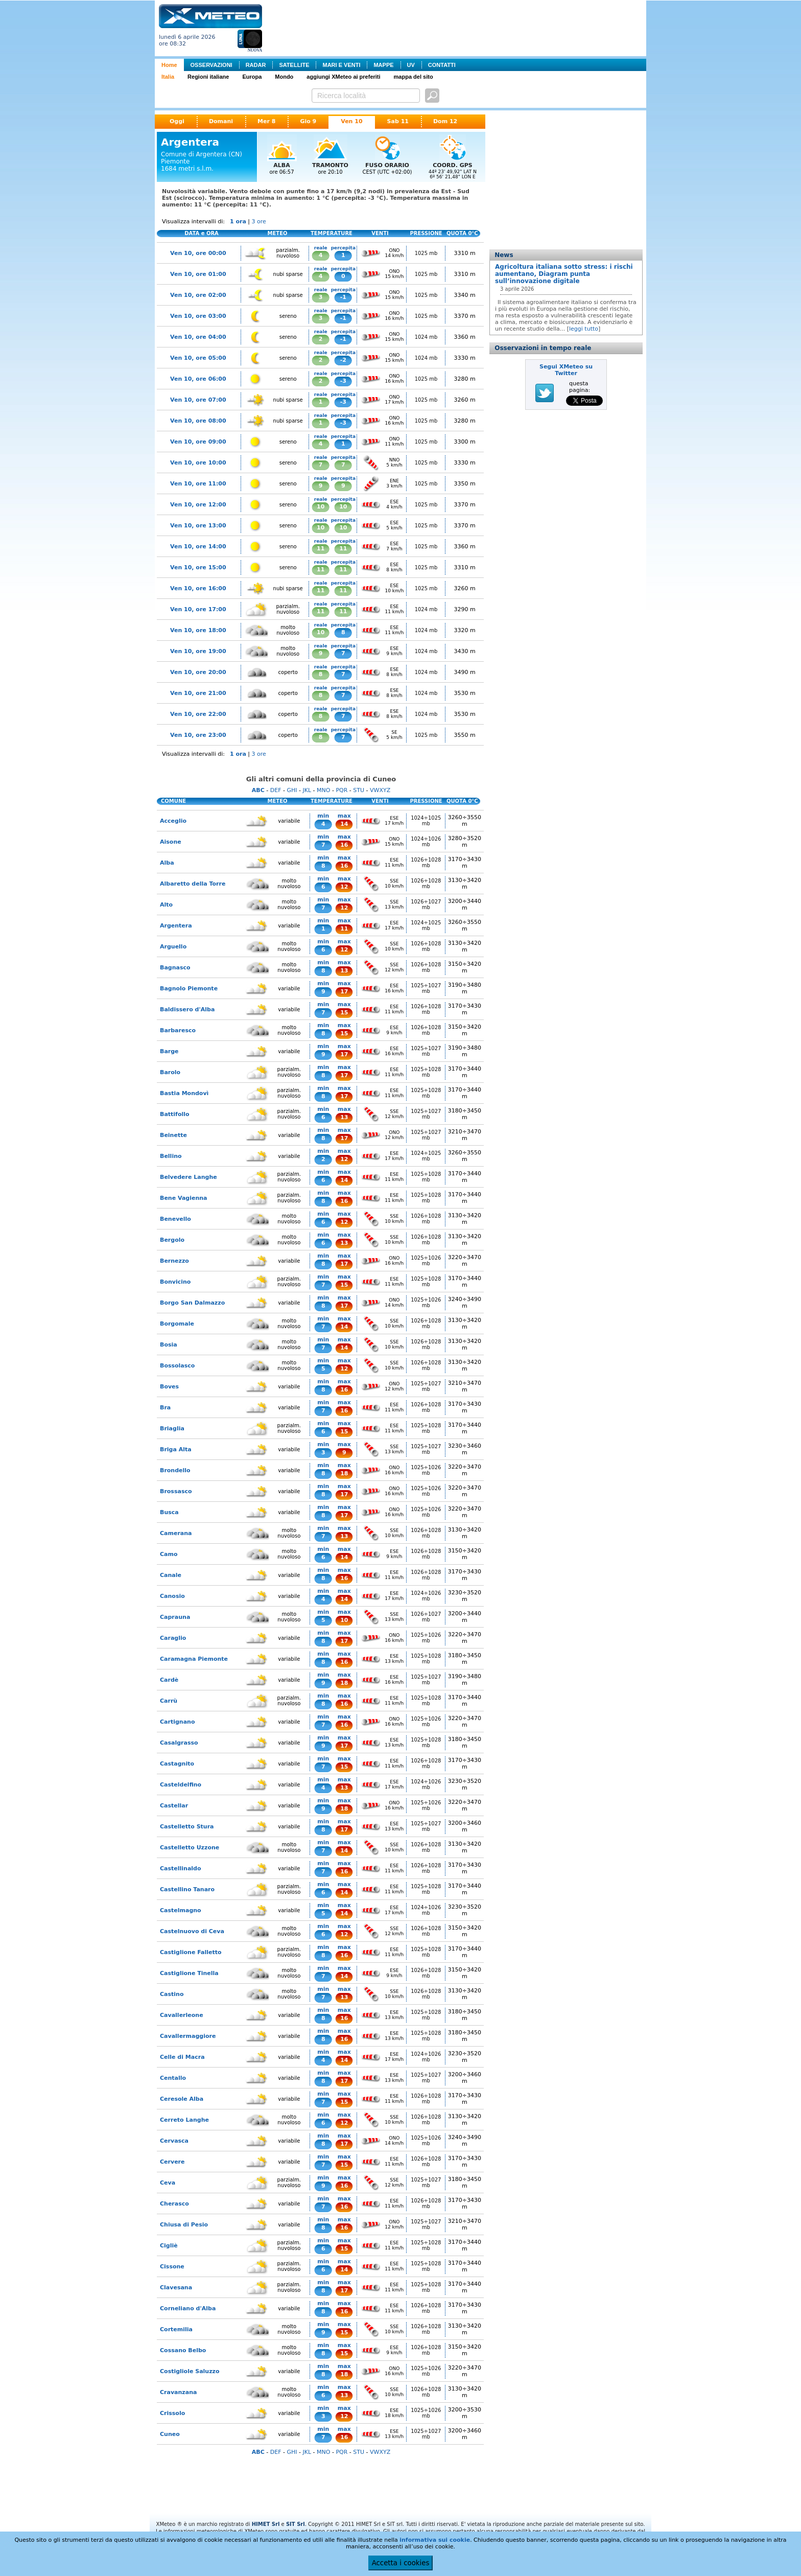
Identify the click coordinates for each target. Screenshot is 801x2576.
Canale (170, 1575)
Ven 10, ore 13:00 (198, 525)
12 (344, 887)
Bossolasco (177, 1365)
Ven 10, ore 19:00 (198, 651)
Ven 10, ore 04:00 (198, 337)
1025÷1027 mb (426, 988)
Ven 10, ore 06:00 (198, 379)
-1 (343, 297)
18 (344, 1473)
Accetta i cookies (401, 2563)
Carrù (168, 1701)
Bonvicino (175, 1282)
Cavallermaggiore (188, 2036)
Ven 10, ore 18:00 (198, 630)
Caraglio (173, 1638)
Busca (169, 1512)
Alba (167, 863)
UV (411, 65)
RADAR (256, 65)
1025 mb (426, 253)
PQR (341, 790)
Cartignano (177, 1722)
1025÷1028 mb (426, 1072)
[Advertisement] (456, 27)
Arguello (173, 946)
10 (320, 506)
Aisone (170, 842)
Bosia (168, 1344)
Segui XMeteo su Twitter (566, 370)
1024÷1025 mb (426, 820)
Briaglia (172, 1428)
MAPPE (383, 65)
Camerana (176, 1533)
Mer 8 (266, 121)
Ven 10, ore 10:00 (198, 462)
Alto (166, 904)
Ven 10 (351, 121)
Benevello (175, 1219)
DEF (275, 790)
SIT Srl (295, 2524)
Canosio (172, 1596)
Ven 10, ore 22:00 (198, 714)
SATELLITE (294, 65)
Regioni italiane (208, 77)
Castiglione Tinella (189, 1973)
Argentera (176, 925)
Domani (221, 121)
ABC (258, 790)
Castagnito (177, 1763)
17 (344, 991)
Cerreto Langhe (184, 2120)
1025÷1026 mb (426, 1260)
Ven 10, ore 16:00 (198, 588)
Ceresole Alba (181, 2099)
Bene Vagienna (183, 1198)
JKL (306, 790)
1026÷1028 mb (426, 862)
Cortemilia (176, 2329)
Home (169, 65)
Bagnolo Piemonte (189, 988)
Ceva (167, 2182)
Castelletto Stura (187, 1826)
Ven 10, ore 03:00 (198, 316)
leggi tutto (583, 329)
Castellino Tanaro (187, 1889)
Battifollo (175, 1114)
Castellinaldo (180, 1868)
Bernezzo (174, 1261)
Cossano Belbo (183, 2350)
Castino (171, 1994)
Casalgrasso (179, 1742)
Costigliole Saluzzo (190, 2371)
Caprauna (175, 1617)
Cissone (172, 2266)
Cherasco (174, 2203)
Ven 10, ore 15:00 (198, 567)
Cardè (169, 1680)
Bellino (171, 1156)
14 (344, 824)
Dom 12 (445, 121)
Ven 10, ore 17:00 (198, 609)
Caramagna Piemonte (194, 1659)
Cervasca (174, 2141)
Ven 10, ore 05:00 (198, 358)
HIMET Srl (266, 2524)
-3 (343, 381)
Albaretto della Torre (192, 883)
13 (344, 970)
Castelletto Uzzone (189, 1847)
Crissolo (172, 2413)
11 (320, 548)
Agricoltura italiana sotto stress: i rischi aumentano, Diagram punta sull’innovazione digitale (564, 274)
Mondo (284, 77)
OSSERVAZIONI (211, 65)
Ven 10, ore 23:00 (198, 735)
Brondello (175, 1470)
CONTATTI (442, 65)
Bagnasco (175, 967)
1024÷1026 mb (426, 841)
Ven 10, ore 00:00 (198, 253)
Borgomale (177, 1323)
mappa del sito (413, 77)
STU (358, 790)
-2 (343, 360)
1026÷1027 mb (426, 904)
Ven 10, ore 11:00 (198, 483)
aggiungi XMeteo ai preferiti (343, 77)
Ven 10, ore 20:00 (198, 672)
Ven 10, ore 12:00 (198, 504)
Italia (167, 77)
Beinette (173, 1135)
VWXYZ (380, 790)
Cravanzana (178, 2392)
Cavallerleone (181, 2015)
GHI (292, 790)
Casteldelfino (180, 1784)
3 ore (259, 221)
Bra (165, 1407)
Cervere (172, 2162)
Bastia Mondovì (184, 1093)
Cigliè (169, 2245)
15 (344, 1012)
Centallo (173, 2078)
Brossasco (176, 1491)
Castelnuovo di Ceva (192, 1931)
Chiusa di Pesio (184, 2224)
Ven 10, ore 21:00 (198, 693)
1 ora (238, 221)
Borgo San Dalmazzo (192, 1302)
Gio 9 (308, 121)
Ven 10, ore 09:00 (198, 441)
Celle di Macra (182, 2057)
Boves (169, 1386)
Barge (169, 1051)
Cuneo (170, 2434)
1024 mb (426, 337)
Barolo (170, 1072)
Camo (169, 1554)
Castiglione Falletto (191, 1952)
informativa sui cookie (434, 2540)
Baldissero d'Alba (187, 1009)
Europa (252, 77)
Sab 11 (398, 121)
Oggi (177, 121)
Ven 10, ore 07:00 (198, 400)
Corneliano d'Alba (188, 2308)
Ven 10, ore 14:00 (198, 546)
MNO (323, 790)
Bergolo (172, 1240)
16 (344, 845)
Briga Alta (176, 1449)
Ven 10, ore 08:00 (198, 420)
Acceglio (173, 821)
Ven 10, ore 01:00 (198, 274)
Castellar (174, 1805)
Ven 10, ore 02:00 (198, 295)
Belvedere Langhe (188, 1177)
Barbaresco (178, 1030)
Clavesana (176, 2287)
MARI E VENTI (341, 65)
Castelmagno (180, 1910)
